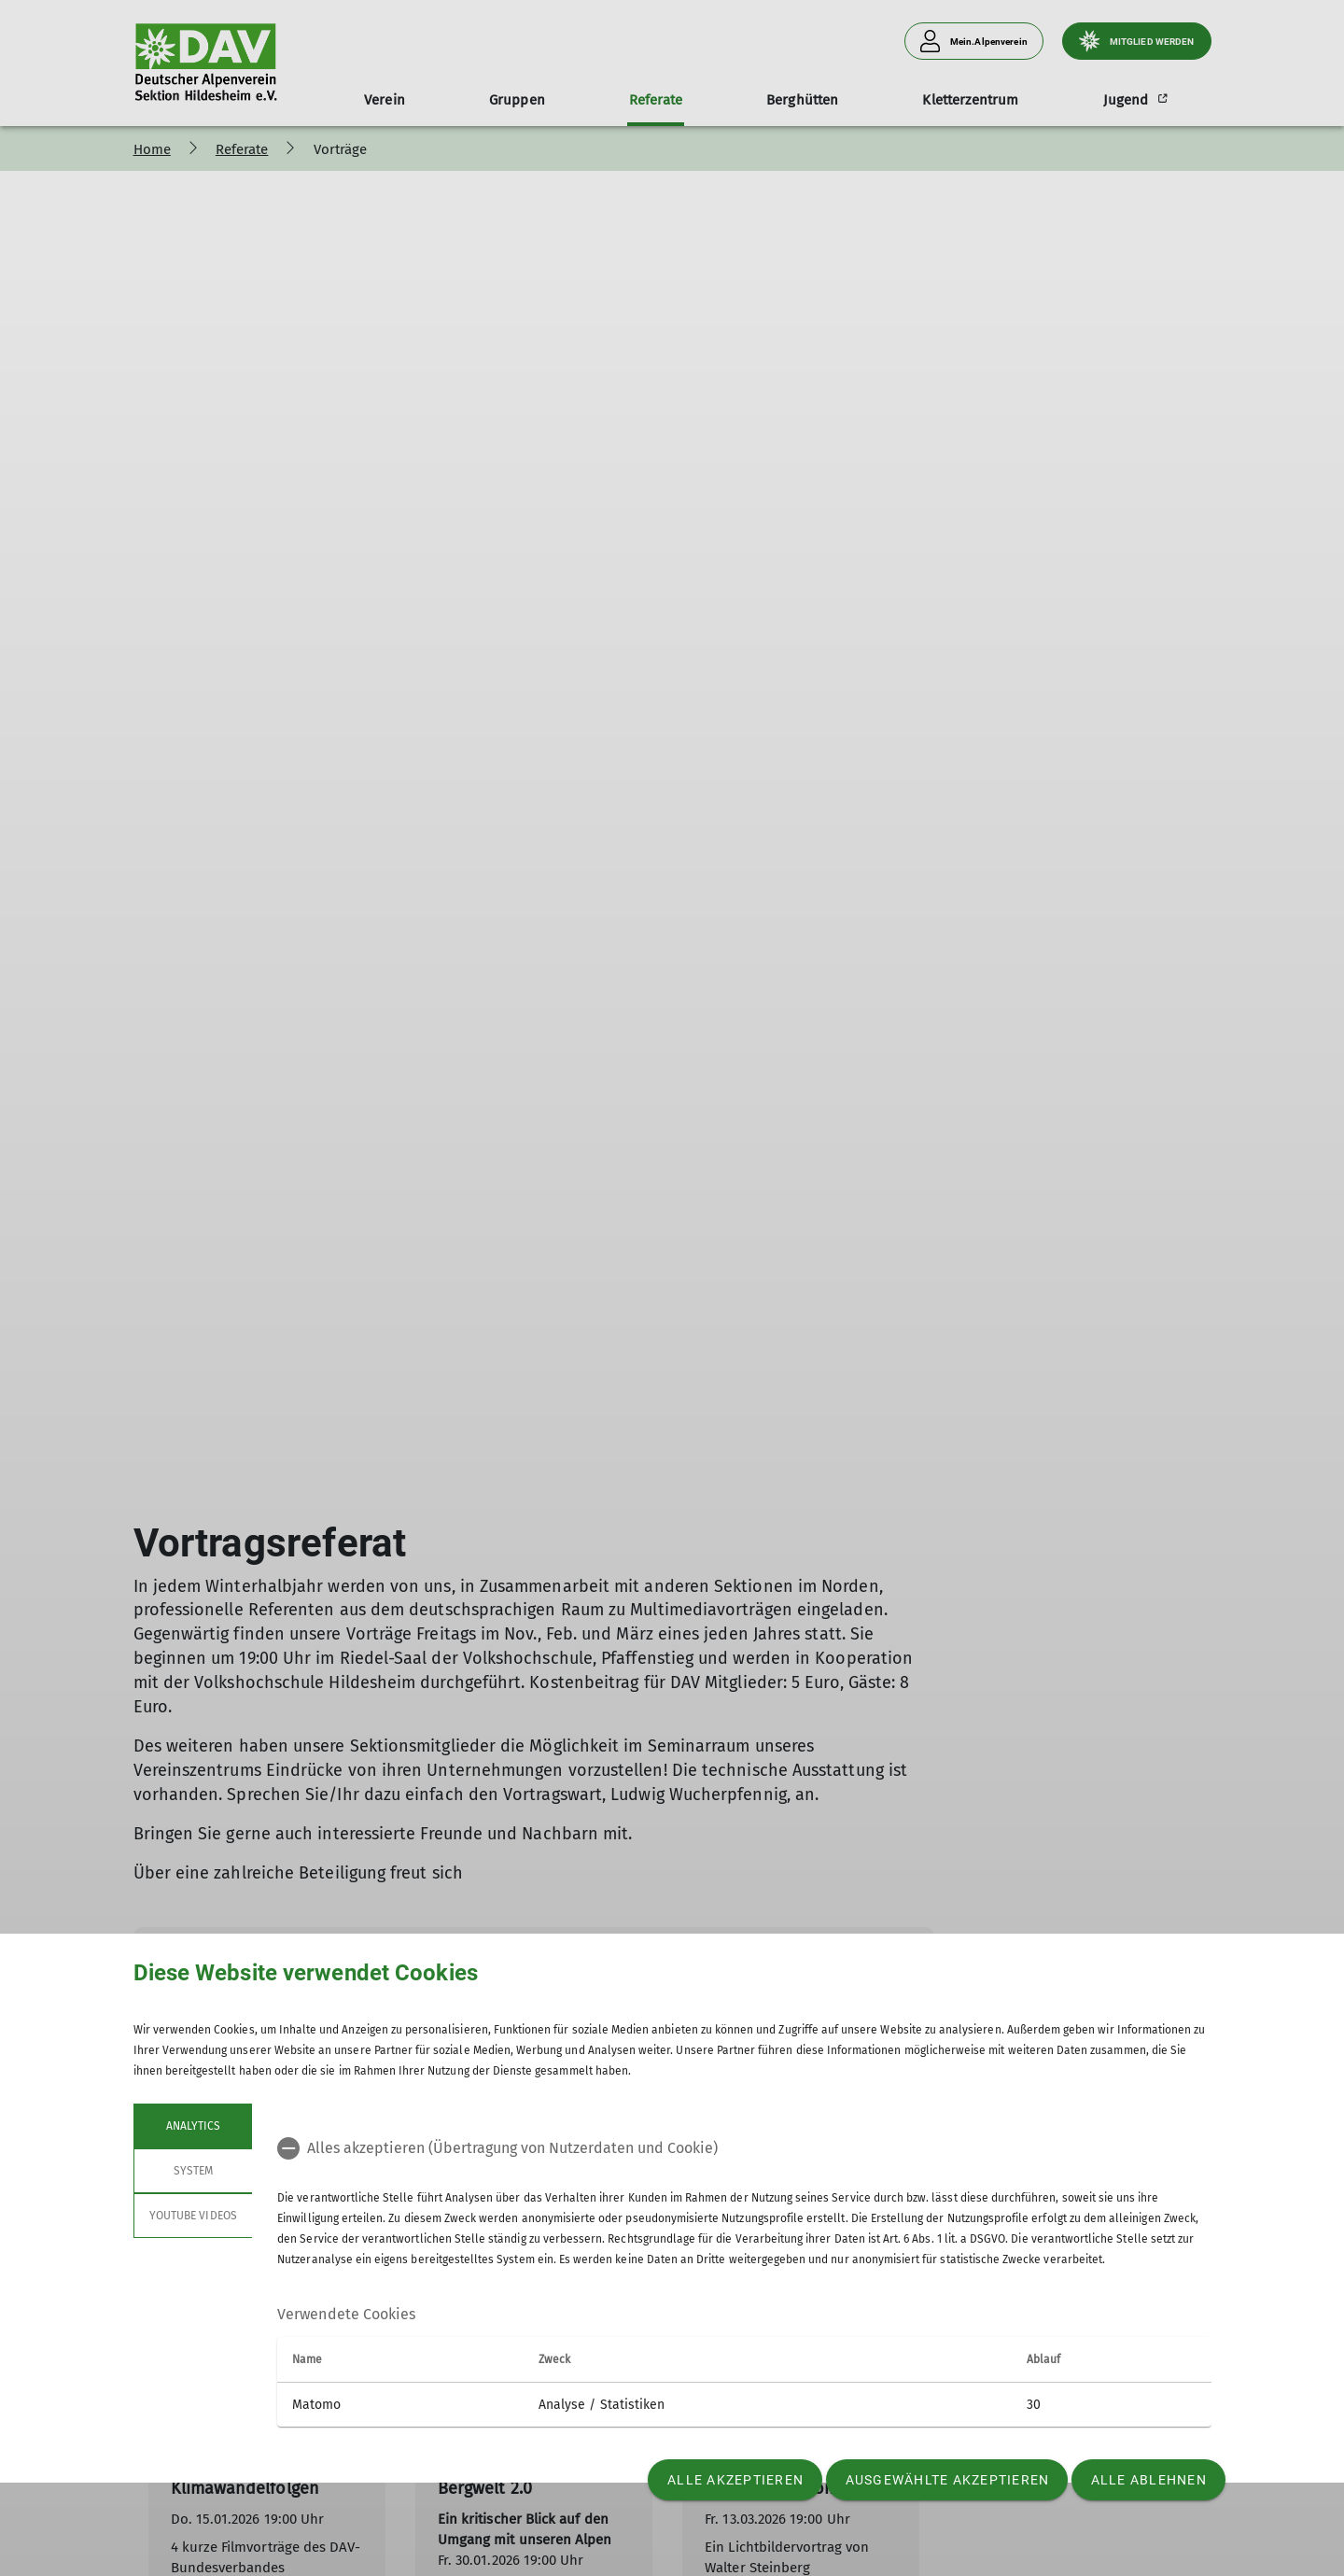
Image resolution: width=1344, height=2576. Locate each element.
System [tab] (192, 2170)
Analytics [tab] (192, 2126)
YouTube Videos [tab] (193, 2215)
